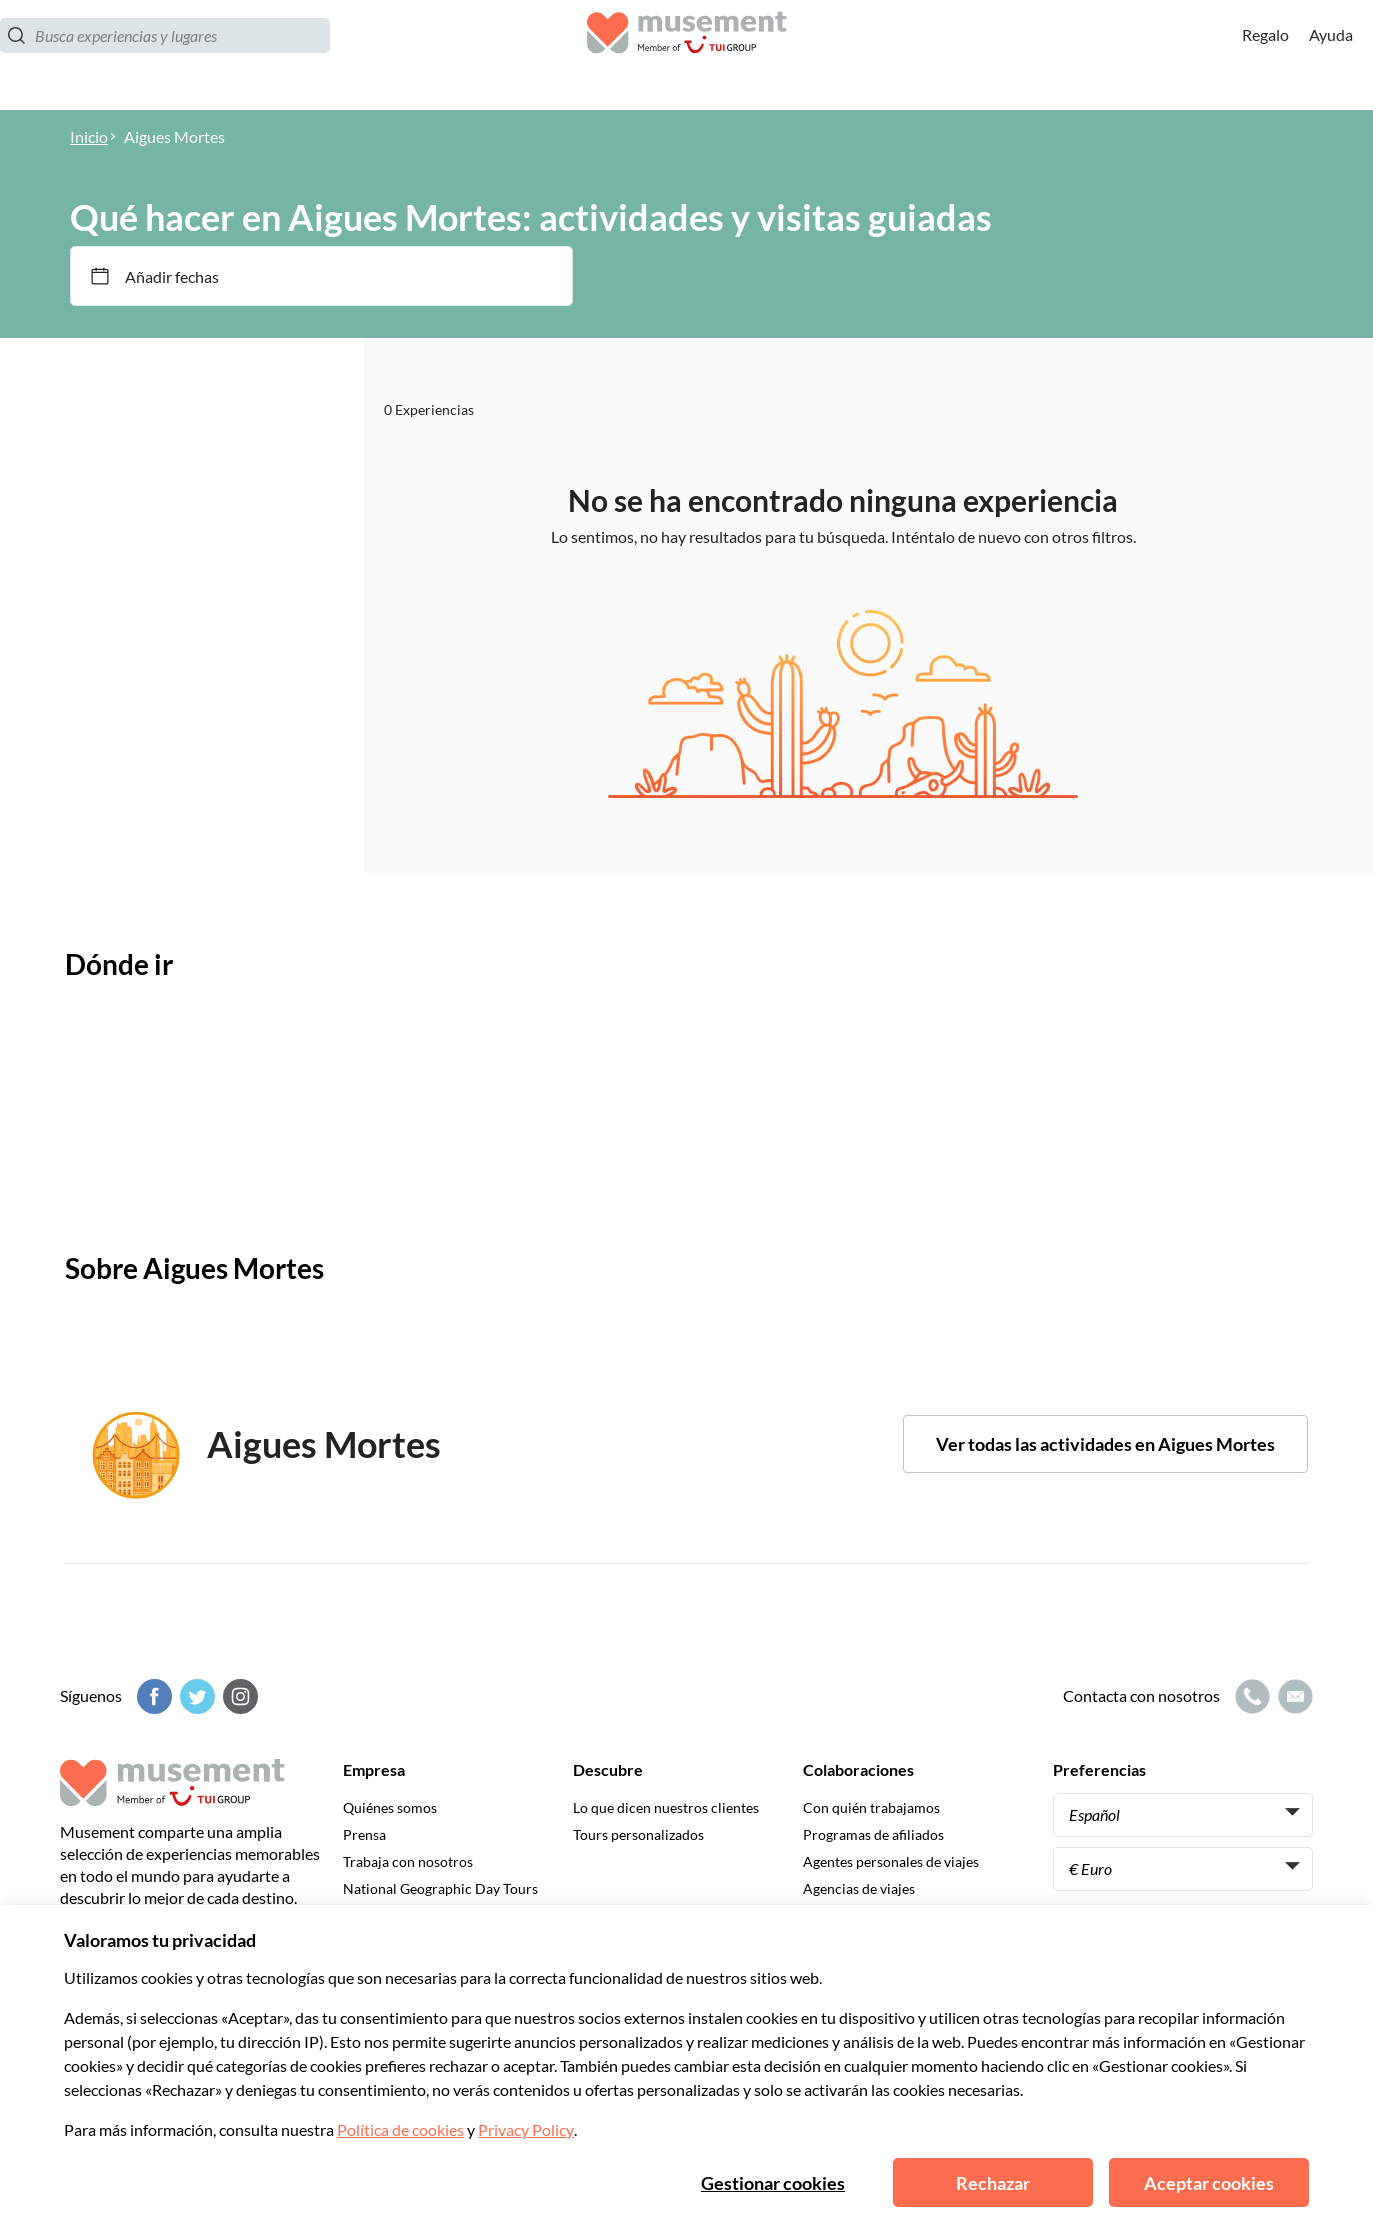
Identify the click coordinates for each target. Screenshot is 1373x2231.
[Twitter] (195, 1696)
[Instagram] (238, 1696)
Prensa (364, 1834)
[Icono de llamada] (1250, 1696)
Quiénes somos (390, 1807)
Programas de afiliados (873, 1834)
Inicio (89, 136)
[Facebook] (152, 1696)
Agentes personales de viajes (891, 1861)
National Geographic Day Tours (440, 1888)
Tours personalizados (638, 1834)
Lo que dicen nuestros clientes (666, 1807)
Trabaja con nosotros (408, 1861)
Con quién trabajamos (871, 1807)
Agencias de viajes (859, 1888)
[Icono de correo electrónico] (1293, 1696)
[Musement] (687, 55)
